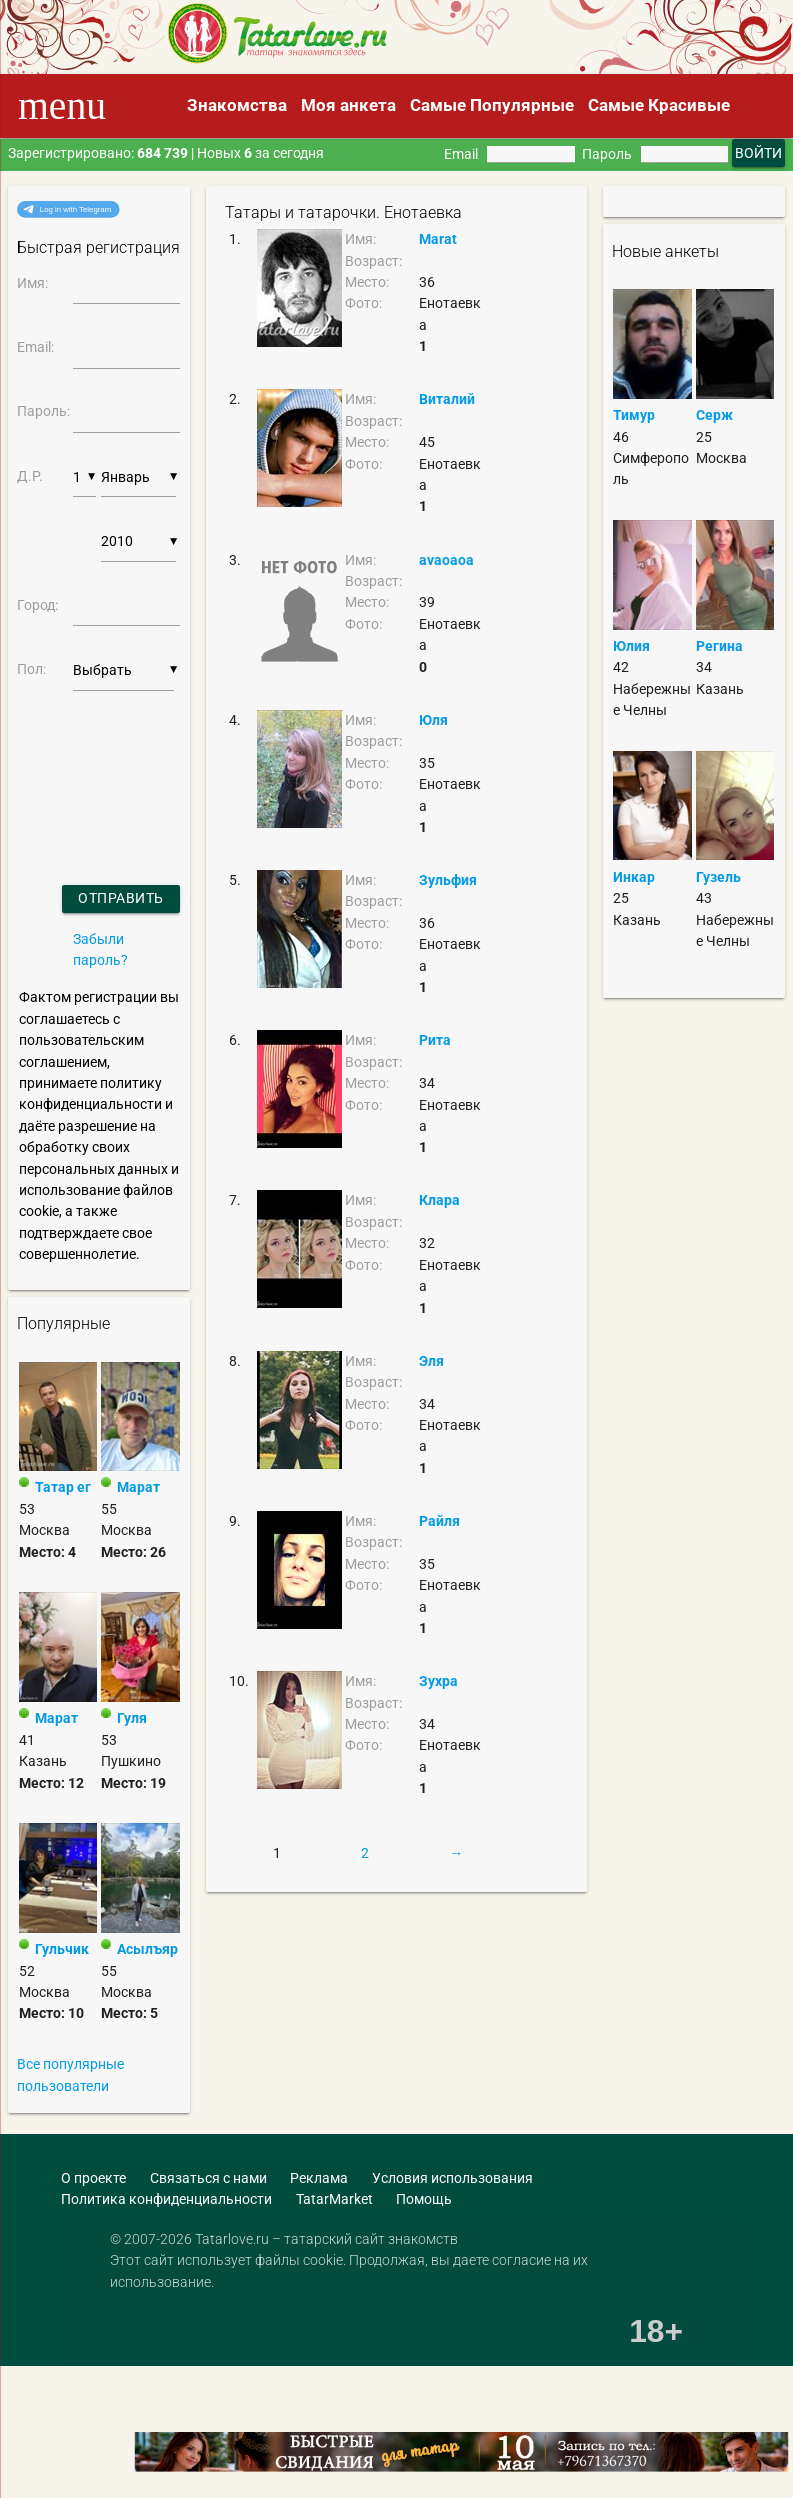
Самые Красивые (659, 105)
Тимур (634, 415)
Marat (438, 239)
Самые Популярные (492, 105)
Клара (439, 1200)
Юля (433, 720)
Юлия (631, 646)
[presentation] (71, 762)
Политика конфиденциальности (166, 2199)
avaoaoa (446, 560)
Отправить (121, 898)
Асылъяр (147, 1949)
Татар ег (63, 1487)
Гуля (132, 1718)
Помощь (424, 2199)
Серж (714, 415)
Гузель (718, 877)
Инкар (634, 877)
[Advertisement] (145, 2384)
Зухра (438, 1681)
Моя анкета (348, 105)
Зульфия (448, 880)
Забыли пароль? (100, 949)
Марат (138, 1487)
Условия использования (452, 2178)
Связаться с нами (208, 2178)
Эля (431, 1361)
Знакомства (237, 105)
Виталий (447, 399)
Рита (435, 1040)
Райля (439, 1521)
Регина (719, 646)
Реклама (319, 2178)
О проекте (93, 2178)
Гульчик (62, 1949)
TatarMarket (334, 2199)
